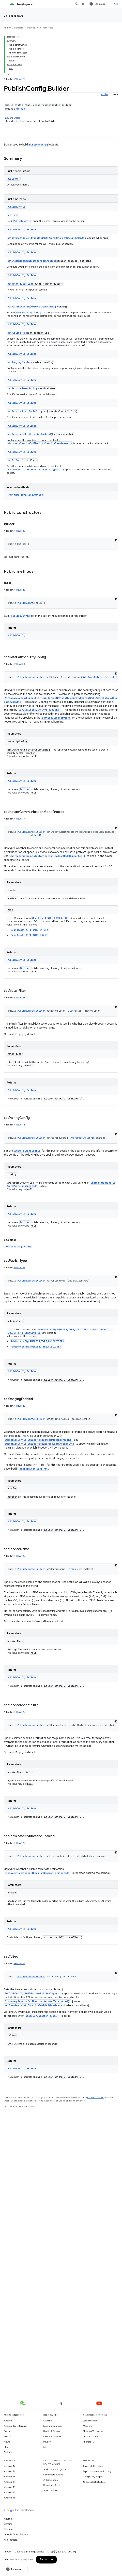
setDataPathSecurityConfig (24, 237)
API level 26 (19, 79)
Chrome (8, 2524)
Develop (31, 27)
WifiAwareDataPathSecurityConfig (64, 237)
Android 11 (9, 2497)
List (30, 283)
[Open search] (77, 4)
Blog (6, 2446)
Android (8, 2420)
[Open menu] (5, 4)
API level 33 (19, 664)
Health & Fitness (51, 2431)
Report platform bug (93, 2466)
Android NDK (50, 2490)
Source (7, 2436)
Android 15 (9, 2476)
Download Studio (52, 2485)
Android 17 (9, 2466)
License (19, 2551)
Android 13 (9, 2487)
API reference (14, 16)
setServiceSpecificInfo (22, 411)
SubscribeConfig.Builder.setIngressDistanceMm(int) (39, 1443)
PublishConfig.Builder (21, 229)
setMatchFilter (17, 283)
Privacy (47, 2441)
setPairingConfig (18, 306)
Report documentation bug (97, 2471)
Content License (95, 2097)
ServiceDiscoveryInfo (56, 717)
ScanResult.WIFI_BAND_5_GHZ (50, 918)
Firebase (8, 2529)
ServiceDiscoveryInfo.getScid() (40, 709)
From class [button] (26, 494)
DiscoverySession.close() (43, 2015)
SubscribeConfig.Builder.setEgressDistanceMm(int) (39, 1439)
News (7, 2441)
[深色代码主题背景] (116, 540)
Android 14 (9, 2481)
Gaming (47, 2420)
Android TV (88, 2441)
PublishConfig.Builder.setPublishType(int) (35, 469)
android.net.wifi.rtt (33, 1468)
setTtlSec (13, 460)
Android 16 (9, 2471)
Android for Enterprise (15, 2425)
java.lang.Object (12, 117)
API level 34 (19, 1124)
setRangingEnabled (19, 362)
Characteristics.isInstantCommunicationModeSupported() (47, 856)
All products (10, 2539)
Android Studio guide (54, 2469)
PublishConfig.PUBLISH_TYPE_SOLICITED (63, 1329)
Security (8, 2431)
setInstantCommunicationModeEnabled (31, 260)
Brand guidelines (35, 2551)
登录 (115, 3)
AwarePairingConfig (43, 306)
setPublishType (17, 332)
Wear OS (87, 2425)
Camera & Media (52, 2436)
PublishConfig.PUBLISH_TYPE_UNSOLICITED (37, 1341)
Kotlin (104, 94)
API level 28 (19, 1405)
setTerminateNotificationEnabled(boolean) (33, 2005)
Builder (12, 178)
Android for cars (91, 2436)
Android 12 (9, 2492)
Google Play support (93, 2476)
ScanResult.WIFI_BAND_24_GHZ (29, 929)
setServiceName (17, 388)
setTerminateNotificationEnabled (29, 434)
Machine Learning (52, 2425)
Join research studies (94, 2481)
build (10, 215)
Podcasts (8, 2452)
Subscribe (46, 2559)
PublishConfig (38, 144)
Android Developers (13, 27)
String (33, 388)
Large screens (90, 2420)
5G (45, 2446)
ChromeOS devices (93, 2431)
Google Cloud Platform (16, 2534)
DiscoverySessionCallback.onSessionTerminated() (39, 443)
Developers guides (53, 2474)
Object (20, 108)
